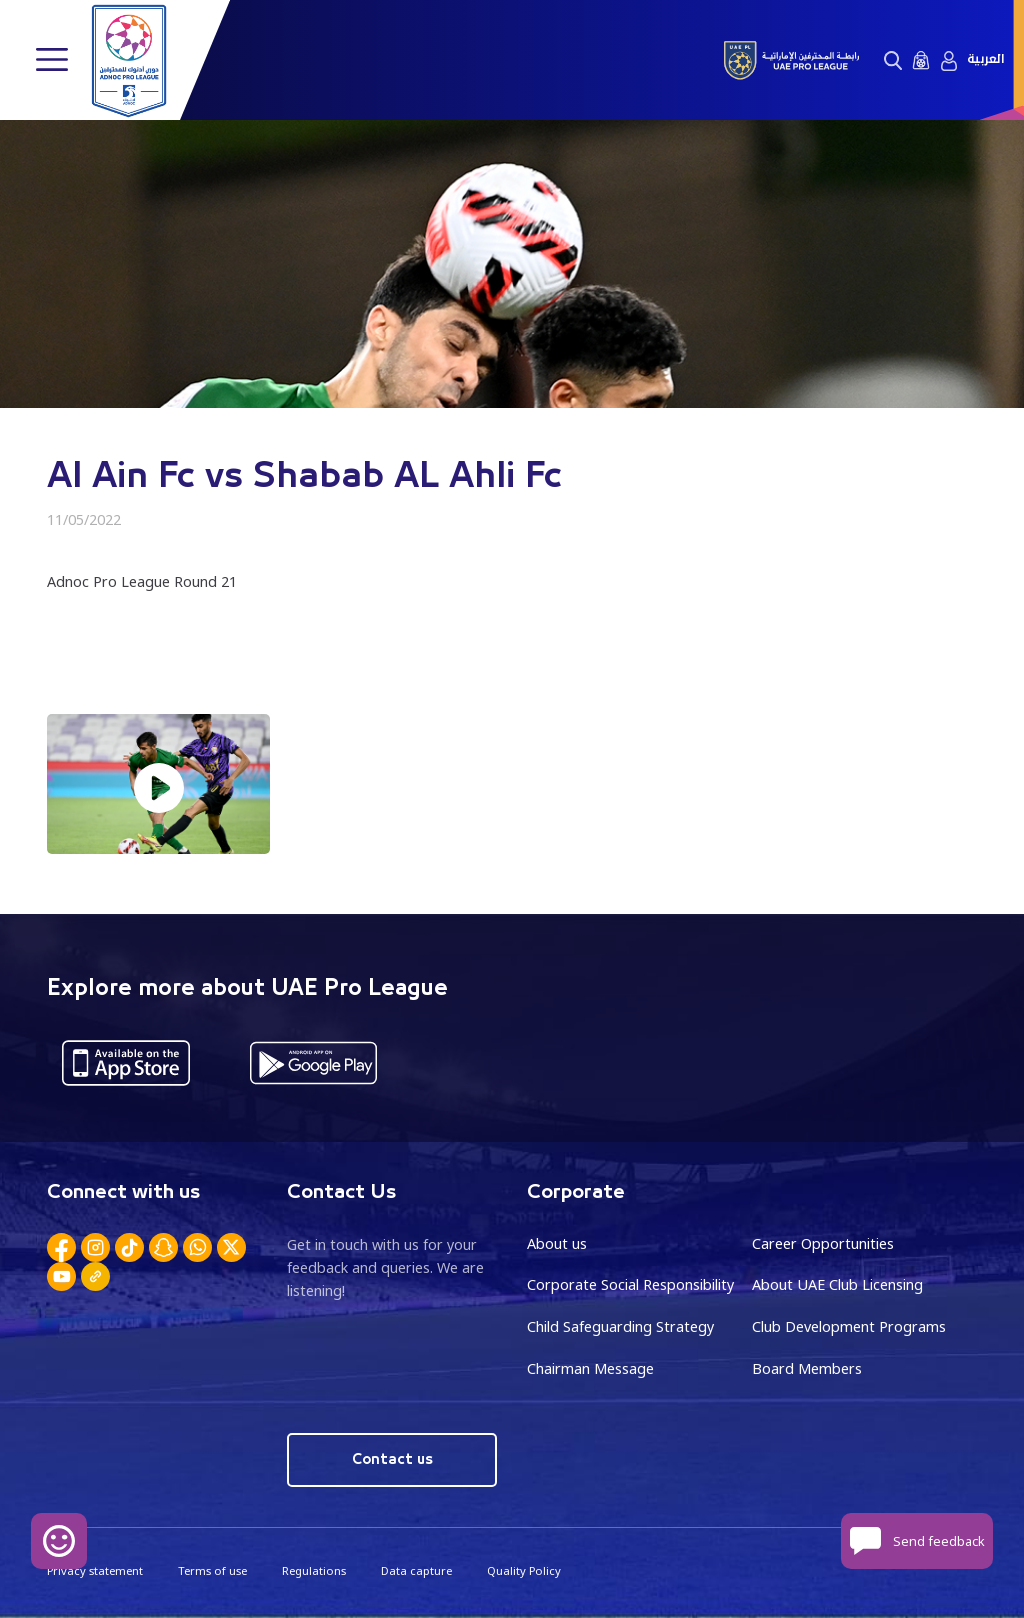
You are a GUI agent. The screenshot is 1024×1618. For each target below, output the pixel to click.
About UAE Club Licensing (837, 1284)
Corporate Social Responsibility (630, 1284)
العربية (985, 59)
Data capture (416, 1570)
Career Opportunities (823, 1243)
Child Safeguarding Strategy (620, 1326)
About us (557, 1243)
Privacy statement (95, 1570)
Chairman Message (590, 1368)
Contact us (392, 1459)
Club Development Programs (849, 1326)
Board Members (807, 1368)
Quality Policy (524, 1570)
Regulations (314, 1570)
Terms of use (212, 1570)
